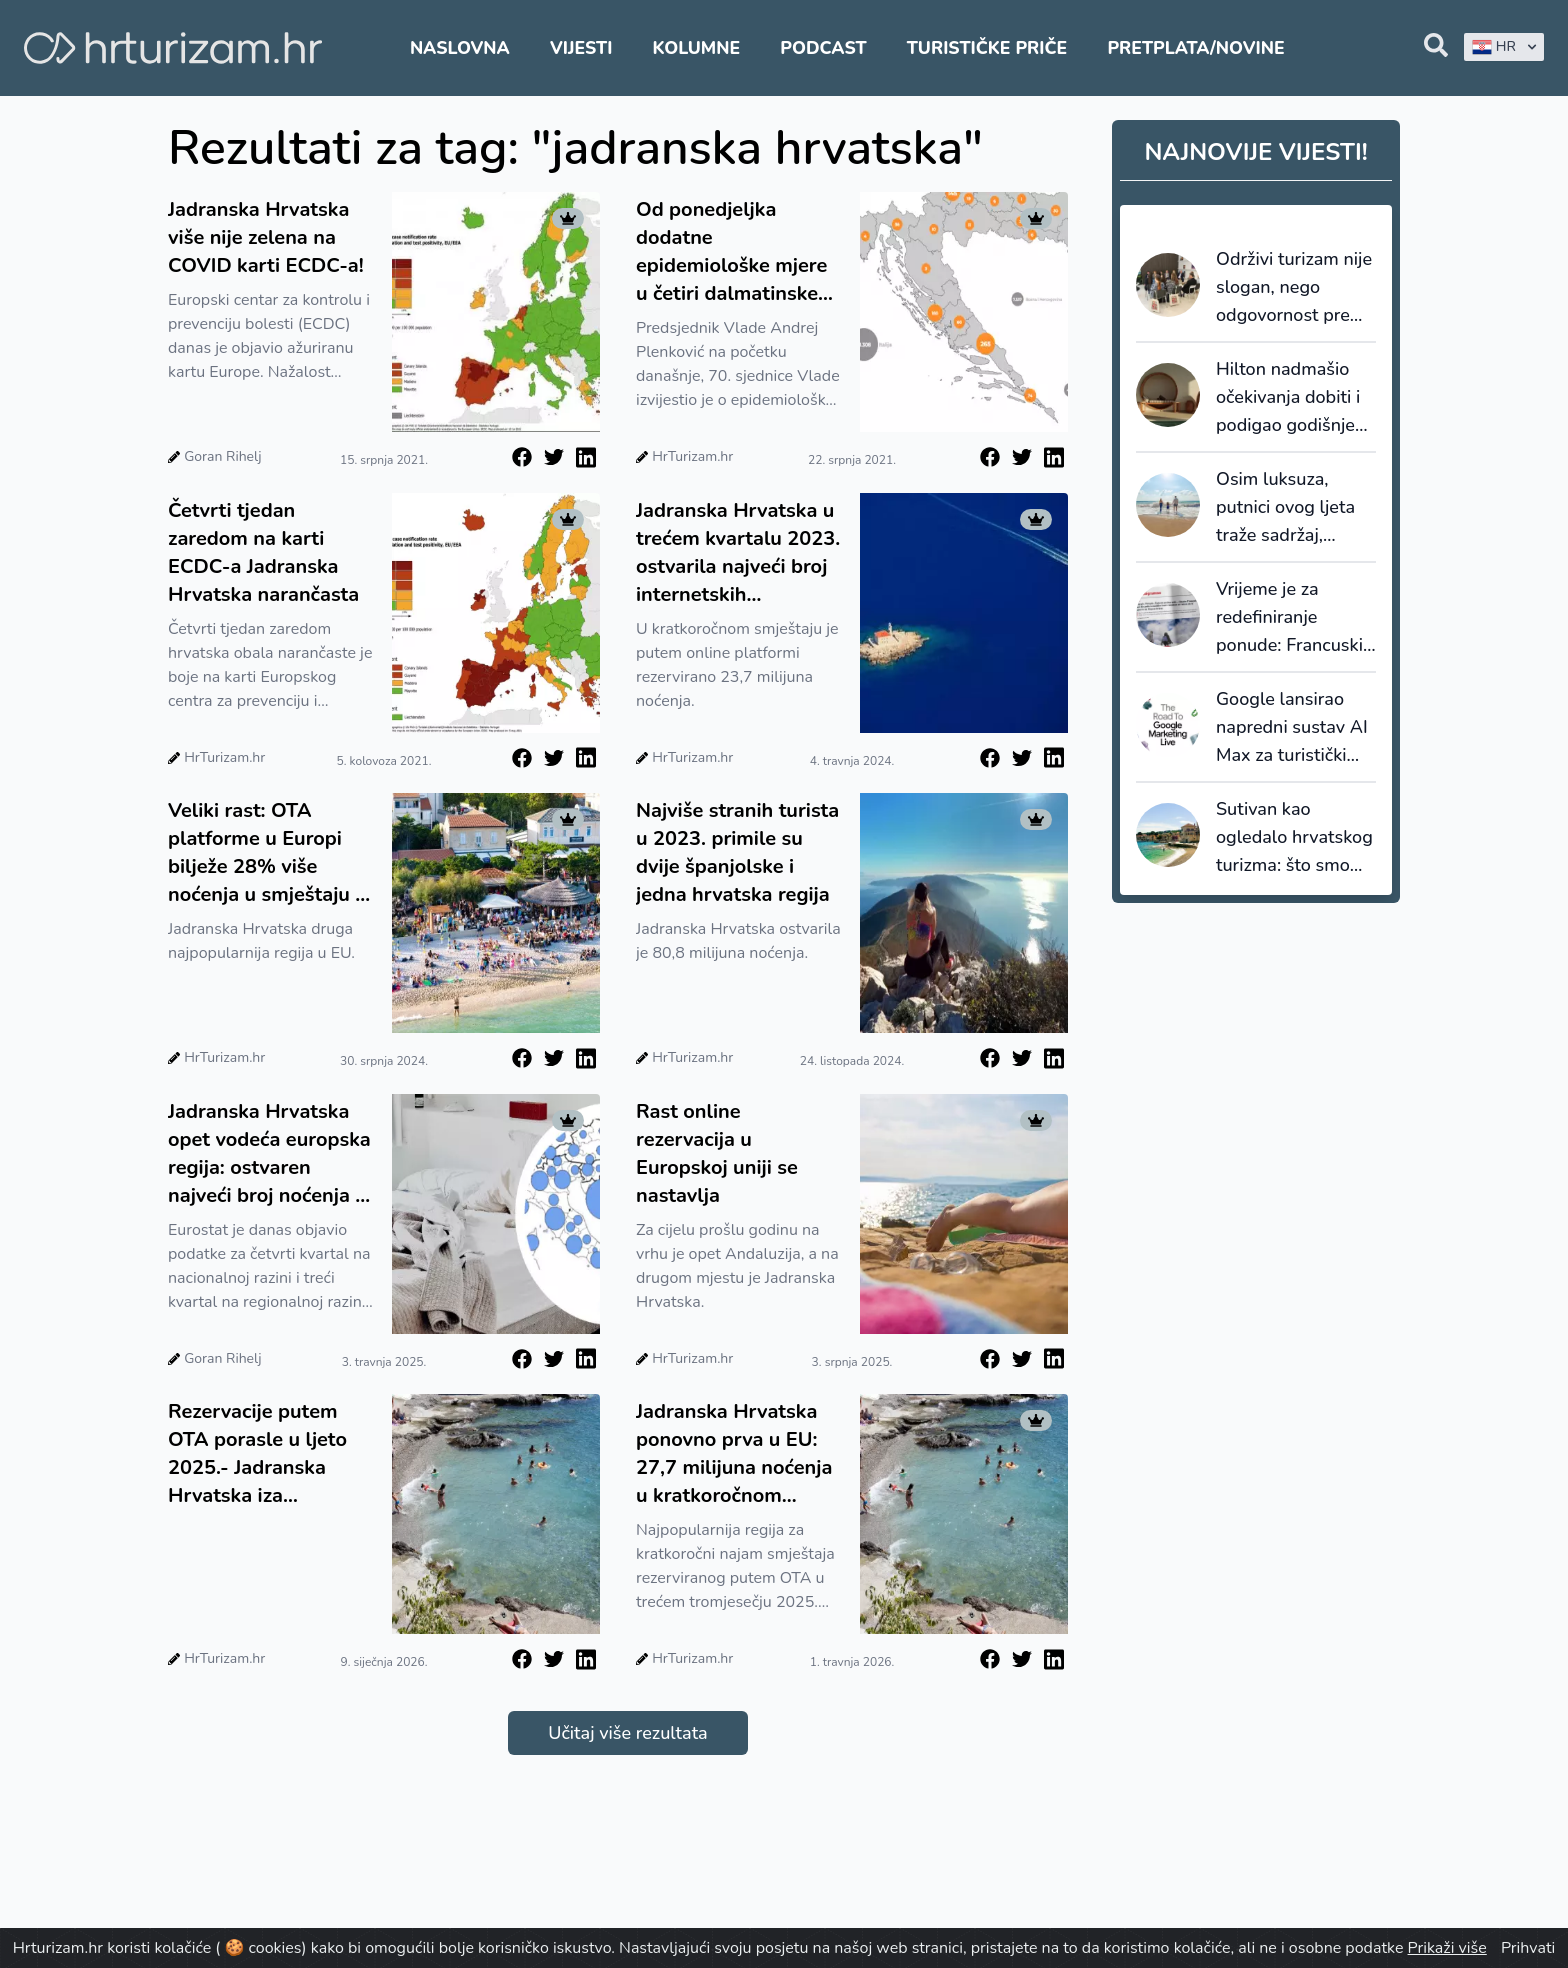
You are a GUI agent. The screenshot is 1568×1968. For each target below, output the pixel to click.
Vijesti (581, 48)
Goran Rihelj (222, 456)
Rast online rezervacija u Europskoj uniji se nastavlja (717, 1153)
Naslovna (460, 48)
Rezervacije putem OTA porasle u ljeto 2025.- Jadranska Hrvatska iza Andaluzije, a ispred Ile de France (259, 1454)
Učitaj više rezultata (627, 1733)
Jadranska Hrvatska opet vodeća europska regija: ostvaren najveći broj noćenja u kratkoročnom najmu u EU (269, 1154)
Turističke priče (987, 48)
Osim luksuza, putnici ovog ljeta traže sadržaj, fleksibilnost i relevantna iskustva (1294, 508)
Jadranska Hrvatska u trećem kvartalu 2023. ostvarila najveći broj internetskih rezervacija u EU (738, 553)
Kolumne (697, 48)
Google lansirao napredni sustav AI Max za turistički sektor (1292, 728)
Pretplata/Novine (1195, 48)
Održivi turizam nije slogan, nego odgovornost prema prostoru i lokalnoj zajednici (1295, 288)
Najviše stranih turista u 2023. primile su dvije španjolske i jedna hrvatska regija (737, 852)
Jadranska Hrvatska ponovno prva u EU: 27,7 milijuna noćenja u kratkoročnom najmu (734, 1454)
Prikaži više (1447, 1948)
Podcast (823, 48)
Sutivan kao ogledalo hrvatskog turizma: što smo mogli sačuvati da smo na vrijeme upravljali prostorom (1294, 838)
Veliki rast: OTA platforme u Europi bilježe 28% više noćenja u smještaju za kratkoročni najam (272, 853)
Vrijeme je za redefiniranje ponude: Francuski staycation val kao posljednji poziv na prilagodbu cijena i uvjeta (1291, 618)
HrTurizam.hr (692, 456)
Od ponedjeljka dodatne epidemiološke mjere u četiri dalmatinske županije (731, 252)
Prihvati (1528, 1948)
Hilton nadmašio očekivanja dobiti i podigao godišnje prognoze (1288, 398)
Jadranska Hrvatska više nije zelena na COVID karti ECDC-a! (266, 237)
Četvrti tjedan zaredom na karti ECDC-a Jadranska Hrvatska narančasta (263, 552)
